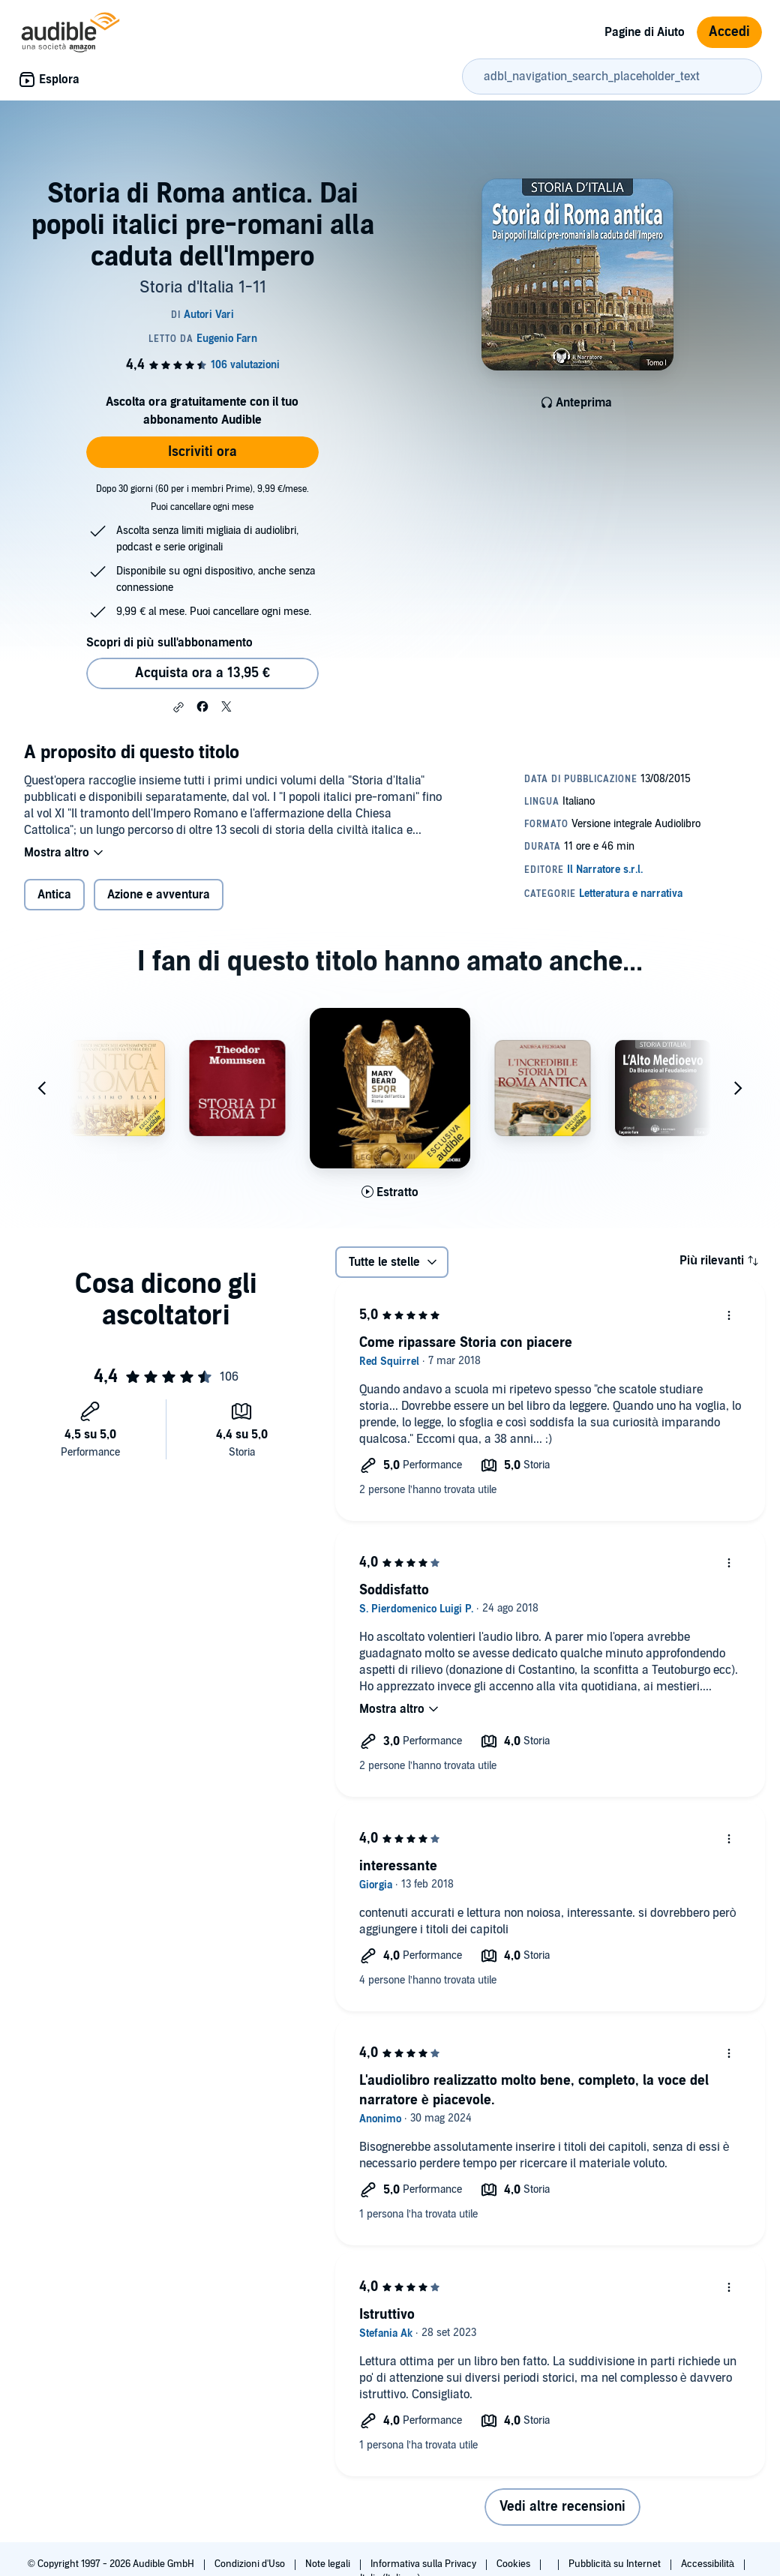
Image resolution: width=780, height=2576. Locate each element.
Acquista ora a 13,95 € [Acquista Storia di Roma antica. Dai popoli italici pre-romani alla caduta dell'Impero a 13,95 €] (202, 673)
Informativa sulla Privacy (424, 2564)
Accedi (729, 32)
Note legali (328, 2564)
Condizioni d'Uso (250, 2564)
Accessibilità (708, 2564)
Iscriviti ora (202, 452)
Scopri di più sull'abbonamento (169, 642)
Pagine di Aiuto (644, 32)
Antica (54, 894)
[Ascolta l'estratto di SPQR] (390, 1192)
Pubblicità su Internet (615, 2564)
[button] (178, 707)
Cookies (514, 2564)
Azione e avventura (158, 894)
